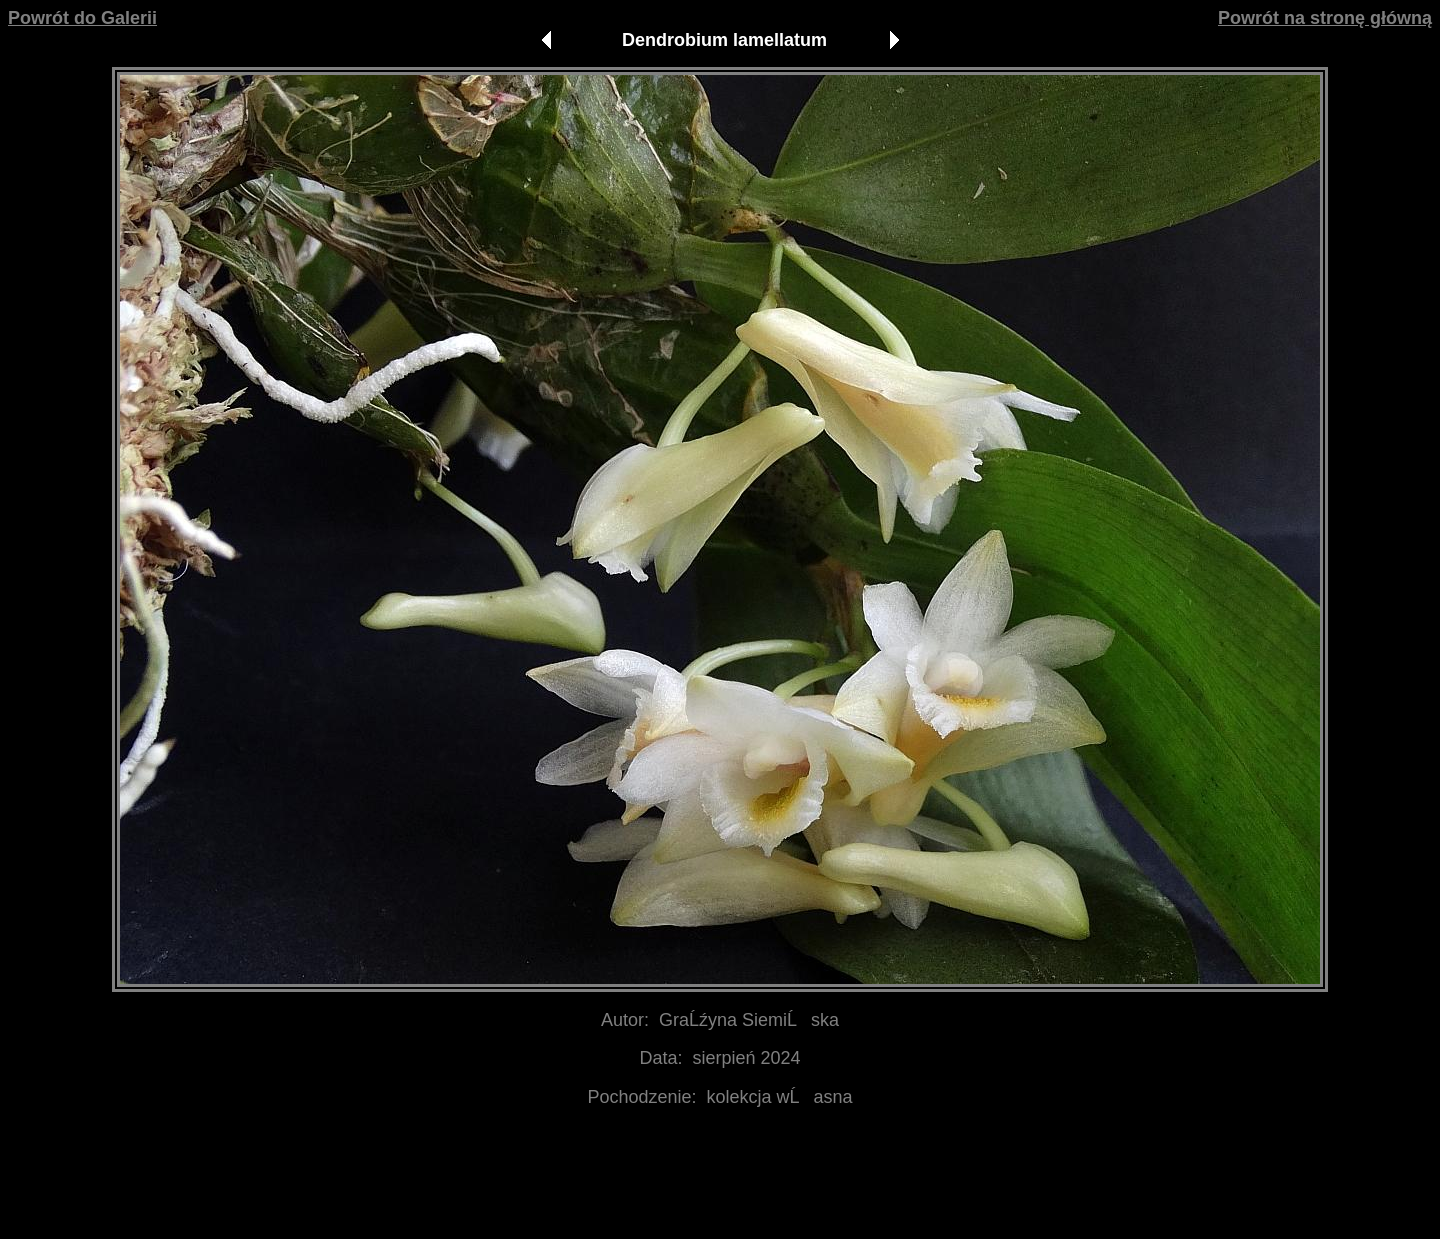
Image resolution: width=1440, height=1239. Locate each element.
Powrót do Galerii (82, 18)
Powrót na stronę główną (1325, 18)
